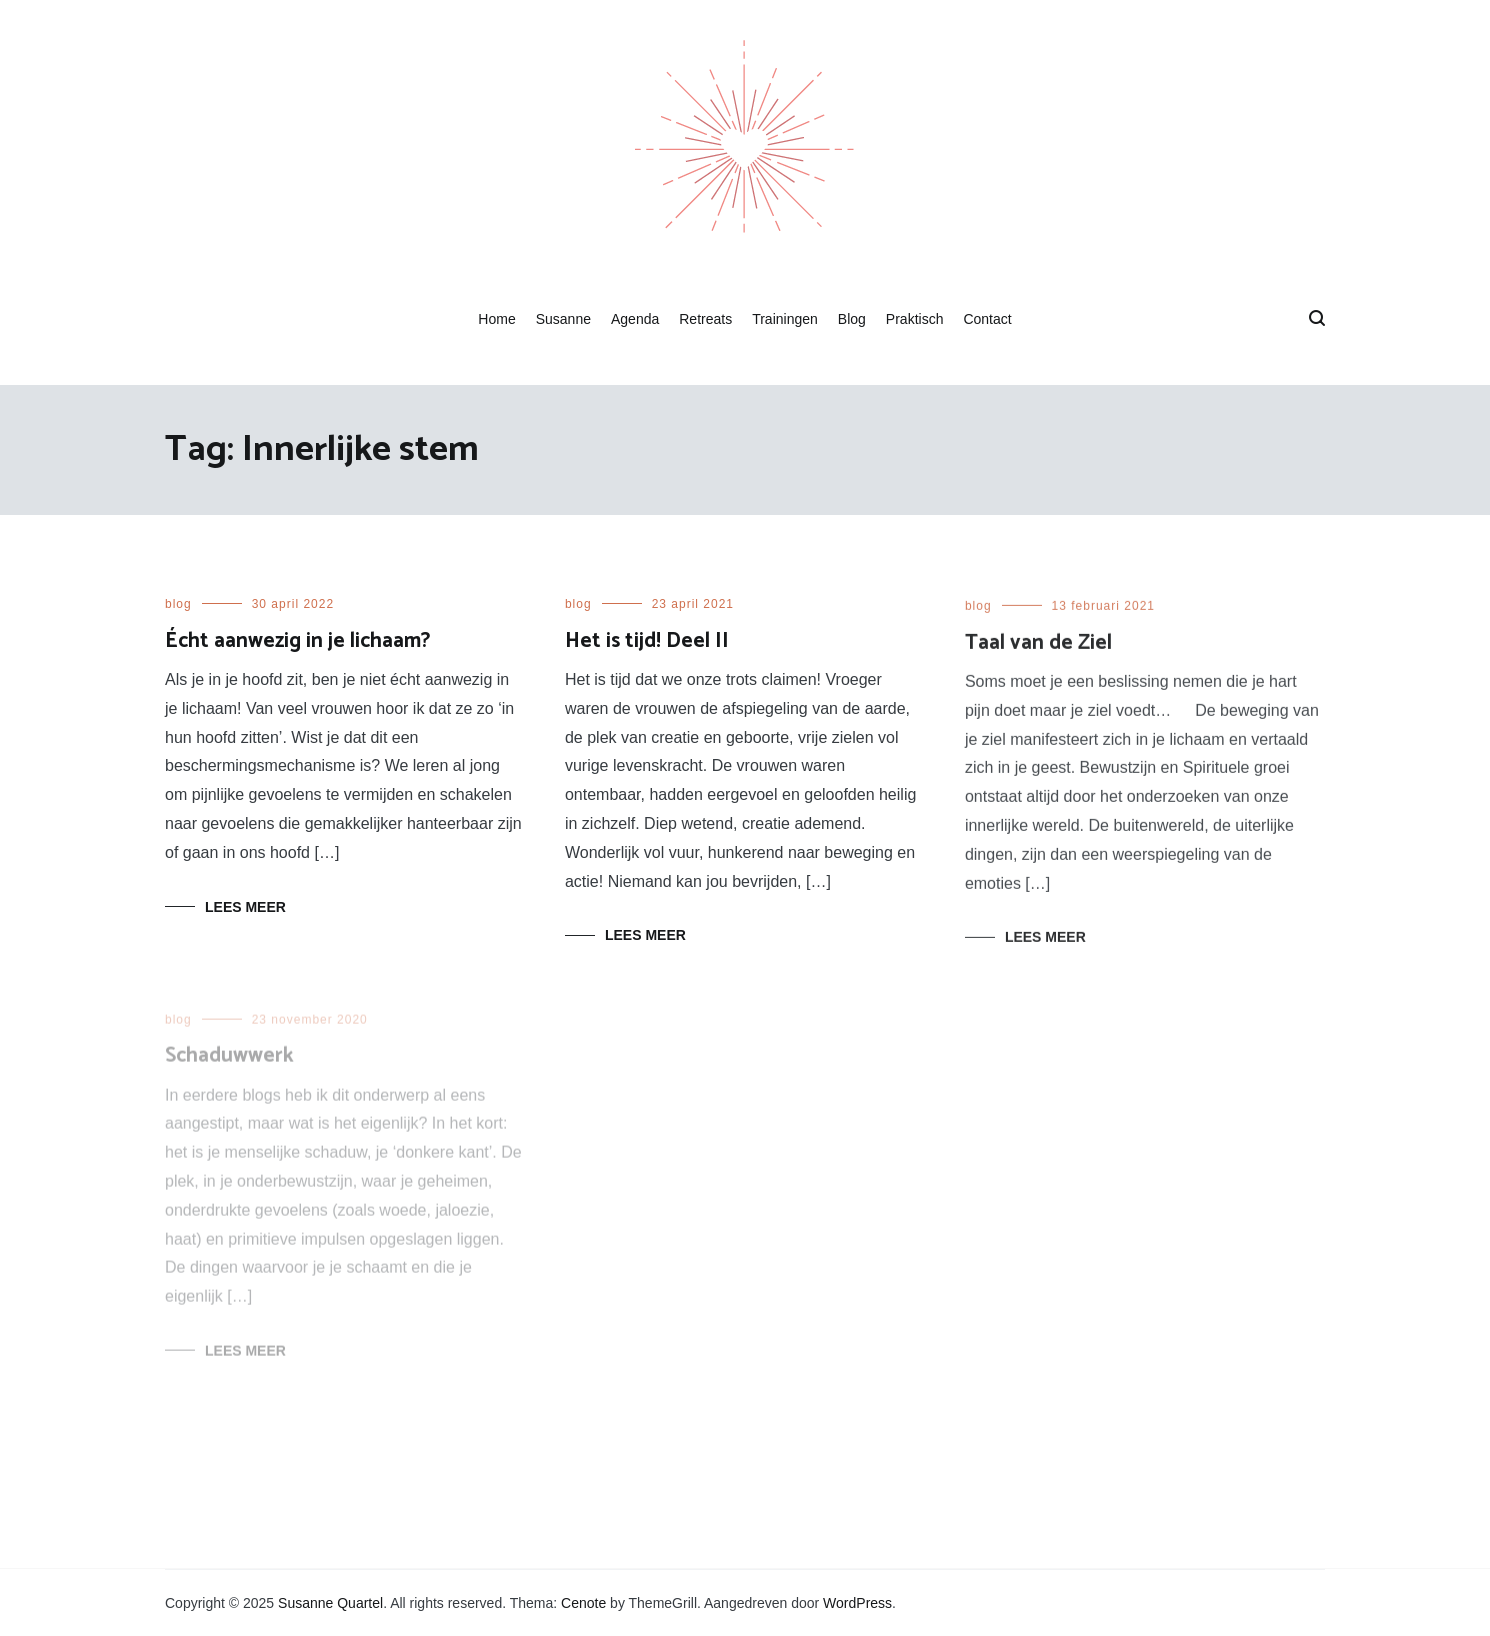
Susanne (563, 319)
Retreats (705, 319)
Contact (987, 319)
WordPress (857, 1603)
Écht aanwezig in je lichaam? (297, 641)
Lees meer (245, 907)
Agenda (635, 319)
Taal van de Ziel (1038, 647)
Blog (852, 319)
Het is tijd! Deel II (647, 641)
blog (178, 604)
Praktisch (915, 319)
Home (496, 319)
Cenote (583, 1603)
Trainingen (785, 319)
